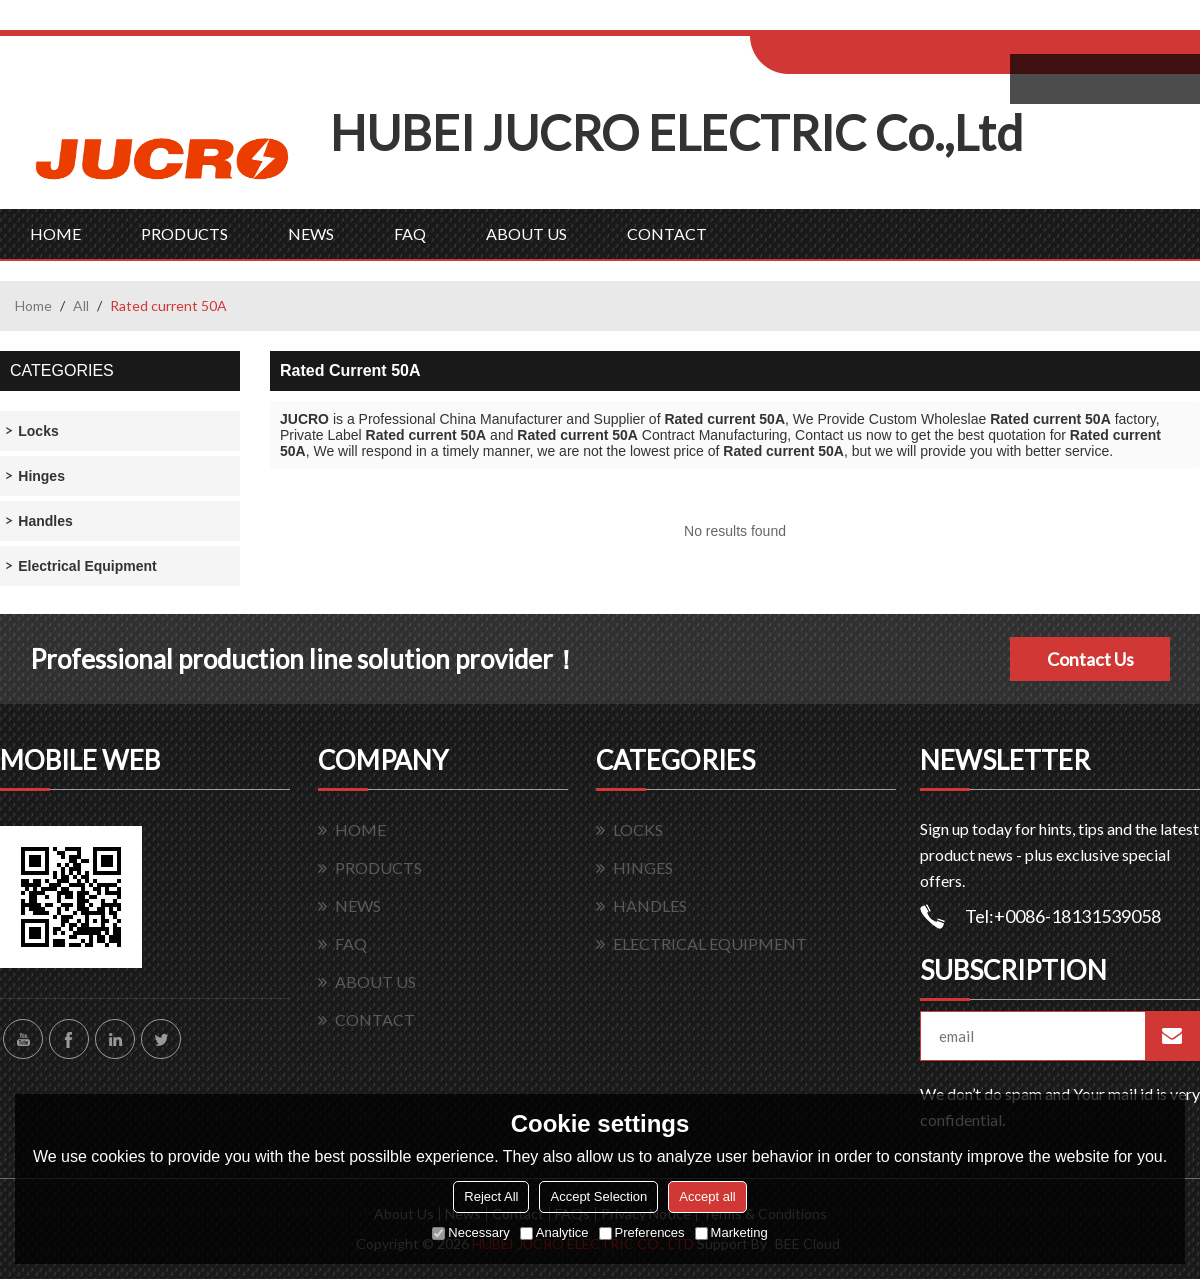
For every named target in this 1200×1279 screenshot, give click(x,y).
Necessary (470, 1232)
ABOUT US (526, 233)
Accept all (707, 1196)
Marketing (731, 1232)
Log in (873, 21)
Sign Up (916, 21)
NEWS (311, 233)
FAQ (410, 233)
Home (33, 305)
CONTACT (667, 233)
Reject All (491, 1196)
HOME (55, 233)
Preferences (642, 1232)
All (81, 305)
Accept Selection (598, 1196)
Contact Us (1090, 659)
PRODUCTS (184, 233)
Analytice (554, 1232)
